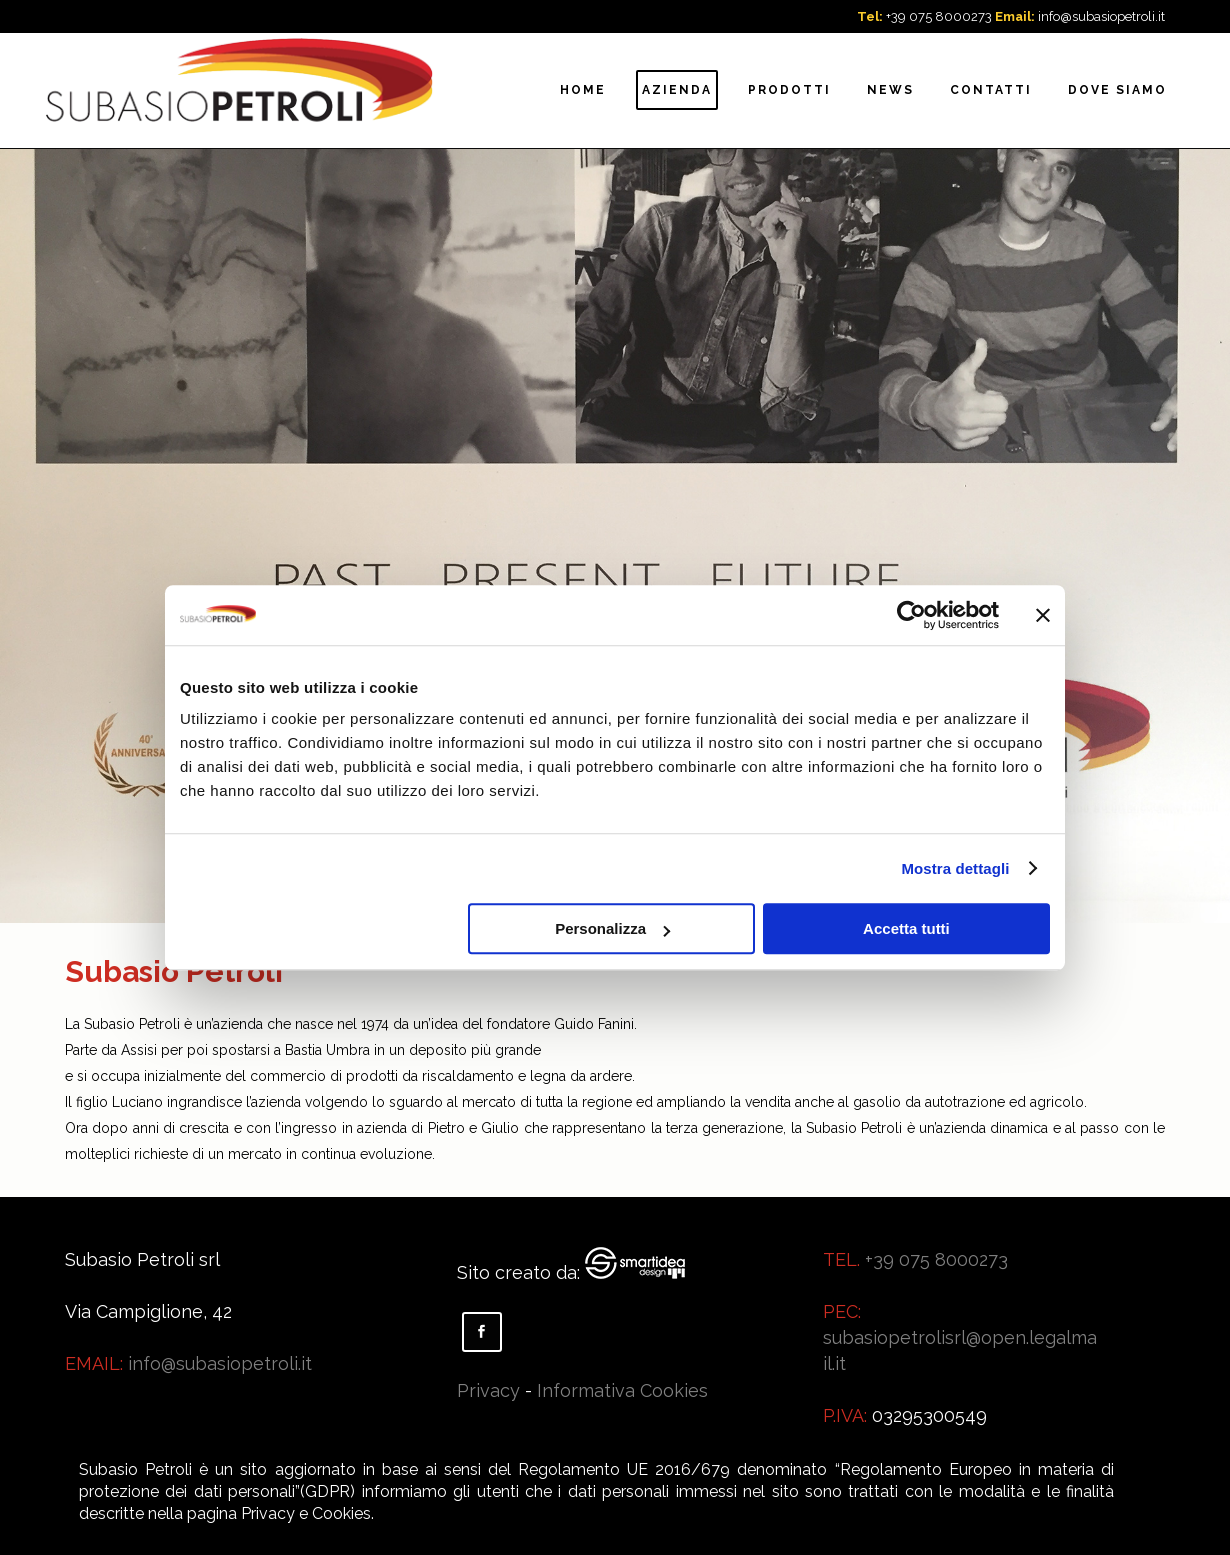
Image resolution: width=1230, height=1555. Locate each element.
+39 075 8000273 (939, 16)
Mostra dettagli (955, 868)
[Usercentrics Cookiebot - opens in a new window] (911, 615)
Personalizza (612, 928)
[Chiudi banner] (1043, 615)
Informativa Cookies (622, 1390)
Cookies (341, 1513)
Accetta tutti (906, 928)
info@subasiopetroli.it (1101, 16)
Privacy (488, 1390)
